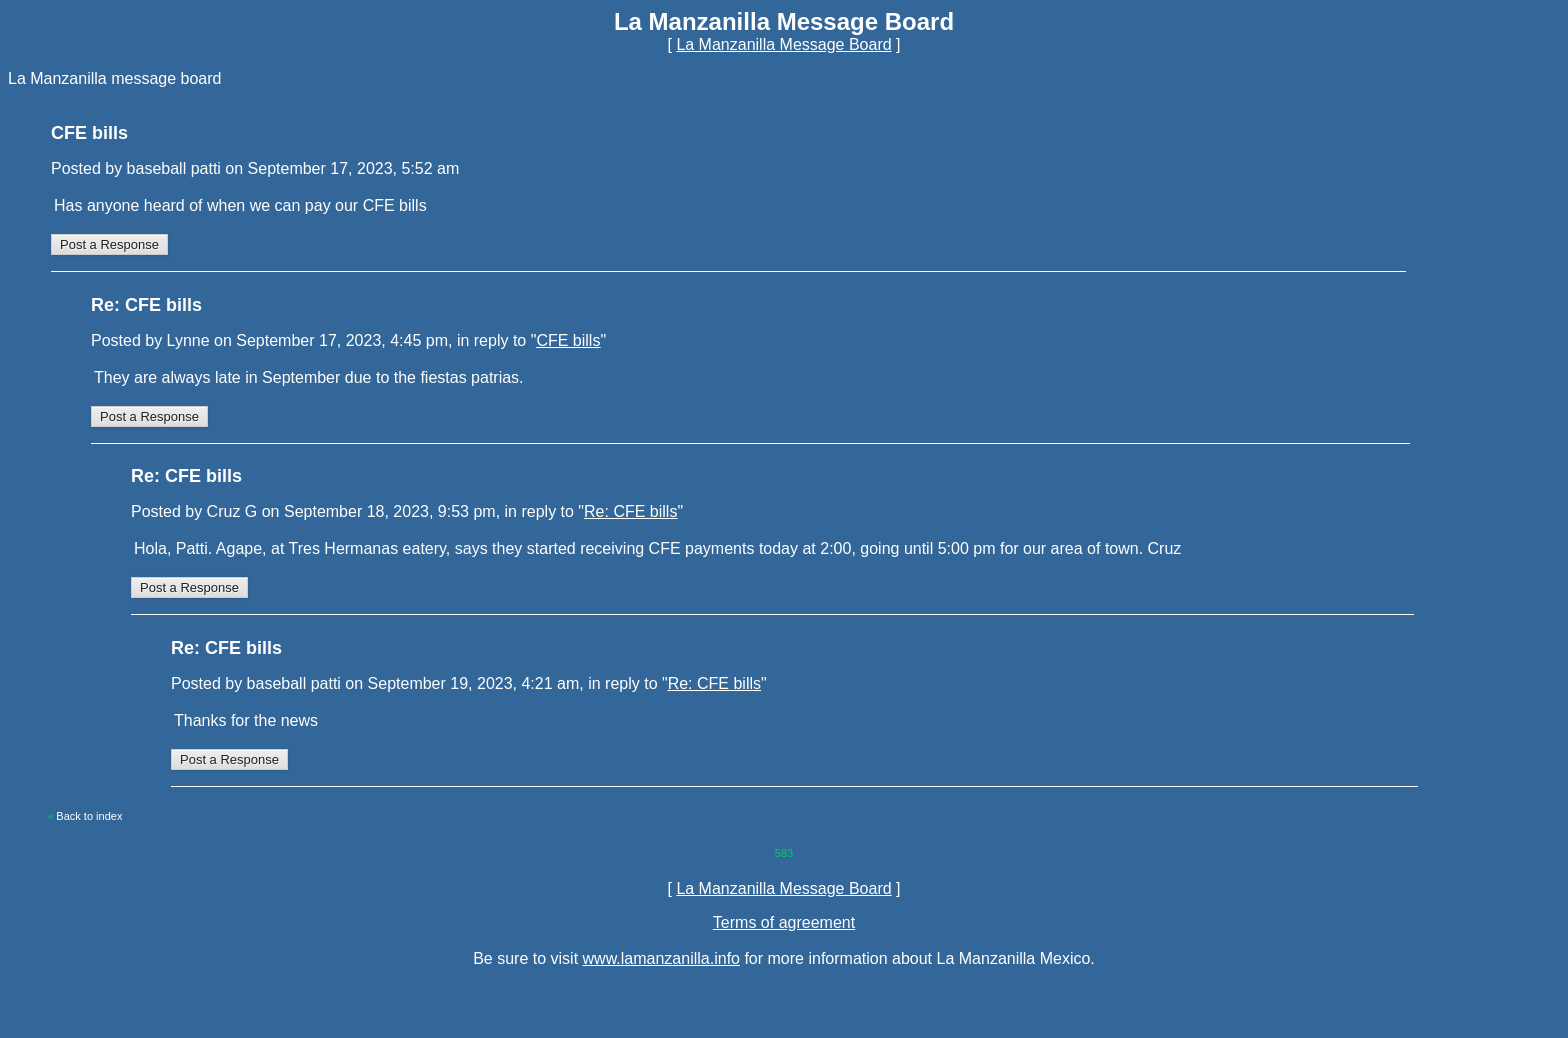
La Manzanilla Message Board (783, 44)
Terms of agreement (784, 922)
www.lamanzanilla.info (661, 958)
